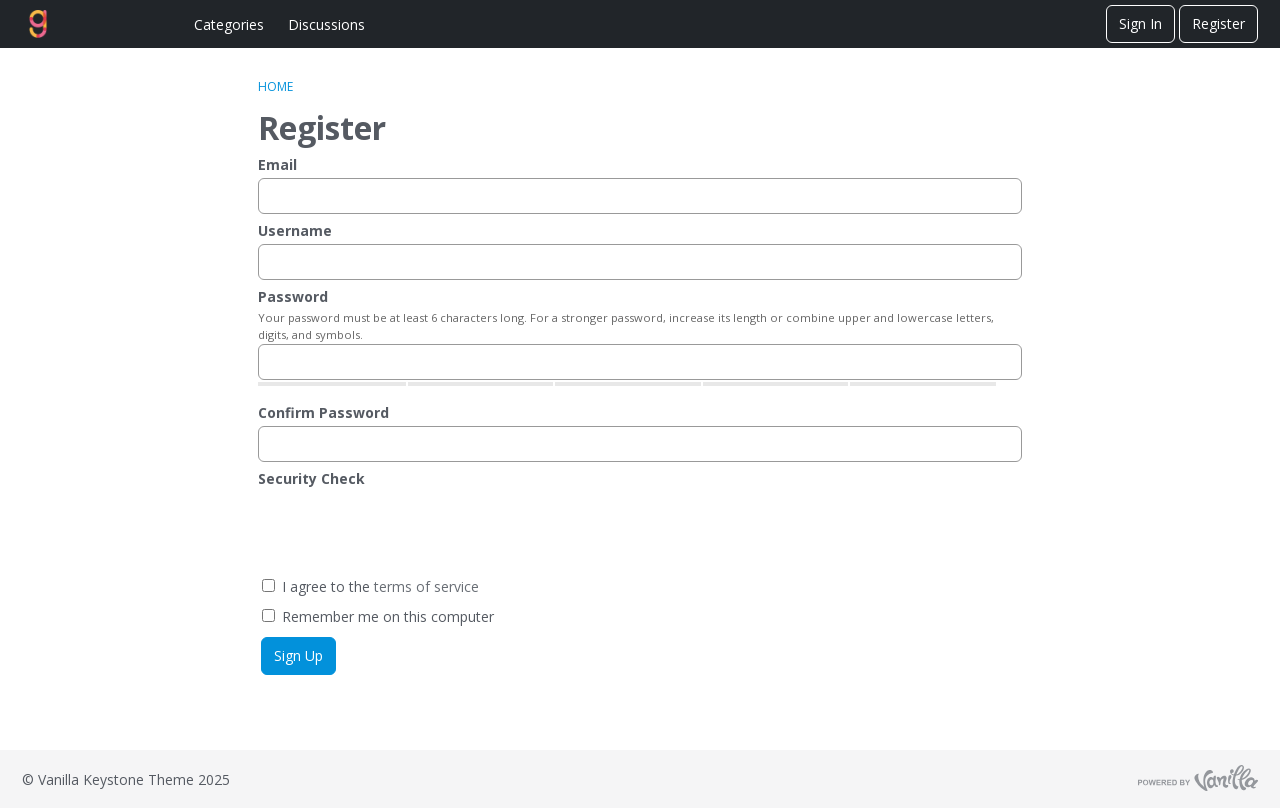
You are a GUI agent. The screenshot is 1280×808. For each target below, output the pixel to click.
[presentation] (410, 531)
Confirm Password (323, 412)
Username (295, 230)
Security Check (311, 478)
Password (293, 296)
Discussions (326, 24)
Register (1218, 23)
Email (277, 164)
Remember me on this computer (378, 616)
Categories (229, 24)
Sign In (1140, 23)
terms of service (426, 586)
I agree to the (370, 586)
